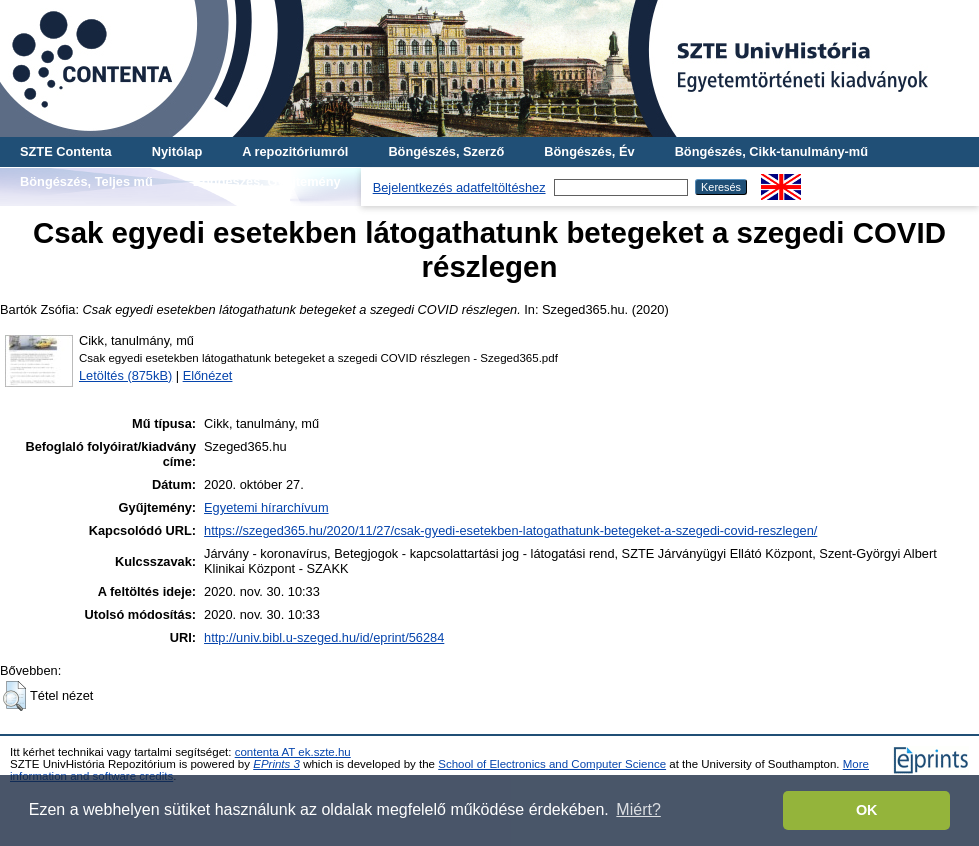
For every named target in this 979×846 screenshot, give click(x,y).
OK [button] (867, 810)
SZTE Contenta (66, 151)
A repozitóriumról (295, 151)
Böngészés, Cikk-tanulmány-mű (771, 151)
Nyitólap (177, 151)
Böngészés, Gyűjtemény (267, 181)
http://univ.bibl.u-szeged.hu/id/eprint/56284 (324, 637)
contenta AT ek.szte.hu (293, 752)
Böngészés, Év (589, 151)
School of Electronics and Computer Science (552, 764)
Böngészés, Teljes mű (86, 181)
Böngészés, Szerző (446, 151)
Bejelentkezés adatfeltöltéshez (459, 187)
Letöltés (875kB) (125, 375)
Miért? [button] (638, 809)
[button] (14, 696)
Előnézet (208, 375)
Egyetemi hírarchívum (266, 507)
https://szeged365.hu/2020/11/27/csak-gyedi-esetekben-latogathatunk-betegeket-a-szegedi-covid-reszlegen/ (510, 530)
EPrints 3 (276, 764)
